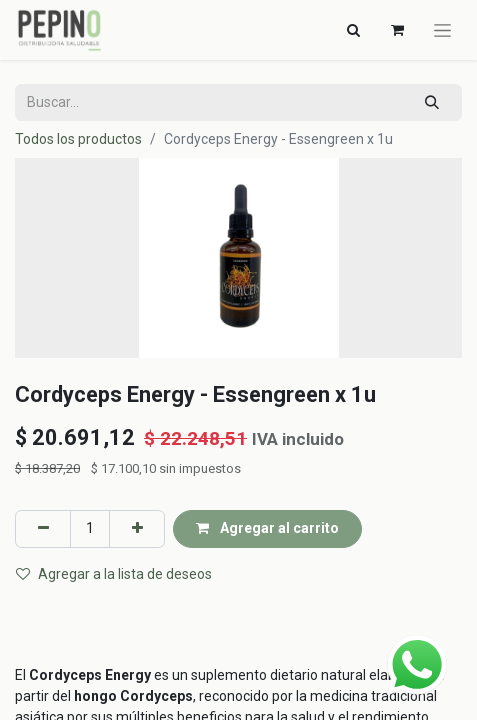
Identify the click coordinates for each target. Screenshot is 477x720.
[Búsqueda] (432, 102)
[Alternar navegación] (353, 30)
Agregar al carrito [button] (267, 528)
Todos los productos (78, 139)
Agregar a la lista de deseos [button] (114, 574)
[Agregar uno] (137, 528)
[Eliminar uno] (43, 528)
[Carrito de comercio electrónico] (397, 30)
